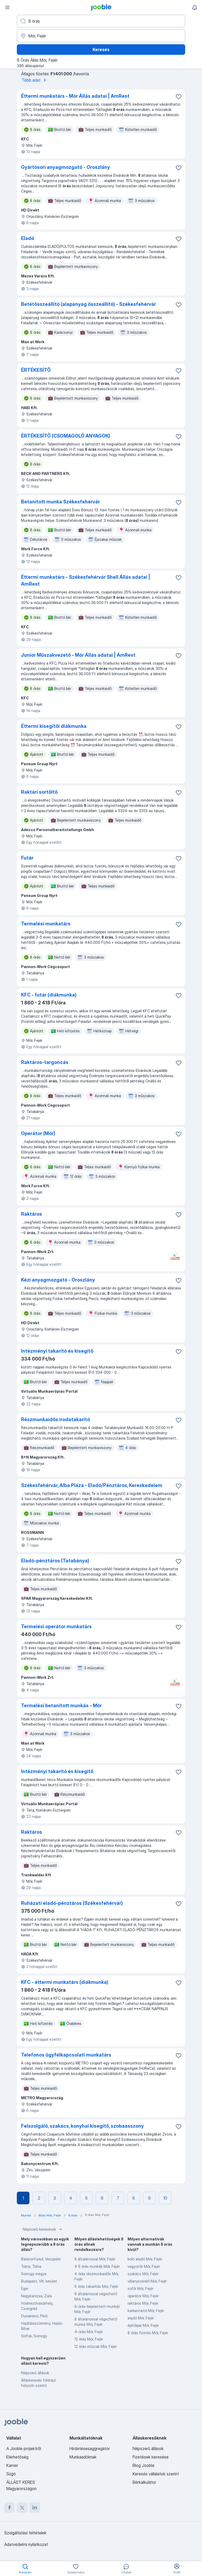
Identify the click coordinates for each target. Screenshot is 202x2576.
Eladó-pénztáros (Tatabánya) (55, 1560)
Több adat (35, 80)
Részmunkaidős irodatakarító (55, 1419)
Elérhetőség (17, 2457)
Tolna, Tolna (31, 2266)
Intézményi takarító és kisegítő (57, 1351)
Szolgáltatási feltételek (25, 2532)
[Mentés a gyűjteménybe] (179, 96)
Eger (24, 2288)
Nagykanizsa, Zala (36, 2296)
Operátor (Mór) (38, 1133)
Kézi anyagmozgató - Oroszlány (58, 1280)
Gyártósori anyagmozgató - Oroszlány (65, 167)
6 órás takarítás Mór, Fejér (96, 2286)
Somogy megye (34, 2273)
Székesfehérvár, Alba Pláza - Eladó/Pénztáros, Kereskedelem (91, 1485)
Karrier (12, 2465)
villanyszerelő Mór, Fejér (147, 2281)
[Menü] (7, 7)
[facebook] (9, 2507)
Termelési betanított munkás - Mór (61, 1705)
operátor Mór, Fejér (143, 2296)
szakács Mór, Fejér (143, 2273)
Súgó (11, 2473)
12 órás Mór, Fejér (88, 2339)
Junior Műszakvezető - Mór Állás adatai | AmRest (78, 655)
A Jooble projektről (23, 2448)
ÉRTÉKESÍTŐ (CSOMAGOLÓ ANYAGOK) (65, 436)
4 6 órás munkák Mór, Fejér (97, 2266)
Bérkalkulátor (144, 2482)
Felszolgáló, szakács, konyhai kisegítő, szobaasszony (82, 2126)
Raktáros (31, 1214)
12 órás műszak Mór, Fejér (95, 2346)
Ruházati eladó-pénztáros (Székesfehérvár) (72, 1903)
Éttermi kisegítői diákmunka (54, 726)
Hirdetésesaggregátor (89, 2448)
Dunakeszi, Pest (34, 2316)
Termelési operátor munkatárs (56, 1626)
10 (165, 2198)
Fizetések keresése (151, 2457)
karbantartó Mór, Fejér (146, 2310)
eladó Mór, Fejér (141, 2318)
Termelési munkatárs (45, 923)
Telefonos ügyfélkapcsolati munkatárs (66, 2055)
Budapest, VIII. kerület (39, 2281)
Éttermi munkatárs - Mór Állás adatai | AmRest (75, 96)
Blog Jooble (143, 2465)
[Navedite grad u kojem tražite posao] (101, 36)
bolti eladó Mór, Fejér (145, 2259)
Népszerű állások (35, 2373)
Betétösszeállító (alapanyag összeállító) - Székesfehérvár (88, 304)
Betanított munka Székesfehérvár (60, 501)
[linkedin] (34, 2507)
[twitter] (22, 2507)
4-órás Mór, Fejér (88, 2331)
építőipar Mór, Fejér (143, 2325)
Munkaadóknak (83, 2457)
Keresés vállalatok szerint (156, 2473)
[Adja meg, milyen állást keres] (101, 21)
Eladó (27, 238)
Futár (27, 858)
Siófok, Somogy (34, 2336)
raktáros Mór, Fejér (143, 2303)
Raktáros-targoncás (44, 1062)
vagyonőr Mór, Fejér (144, 2266)
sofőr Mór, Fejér (140, 2288)
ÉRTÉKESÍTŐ (36, 370)
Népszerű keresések (43, 2229)
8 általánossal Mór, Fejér (94, 2259)
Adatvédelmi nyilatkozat (26, 2544)
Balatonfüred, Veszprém (41, 2259)
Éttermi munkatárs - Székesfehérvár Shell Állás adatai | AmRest (85, 580)
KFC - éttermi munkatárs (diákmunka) (64, 1982)
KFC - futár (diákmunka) (49, 995)
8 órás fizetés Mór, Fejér (148, 2332)
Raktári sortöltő (39, 792)
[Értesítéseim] (194, 7)
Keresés (101, 49)
